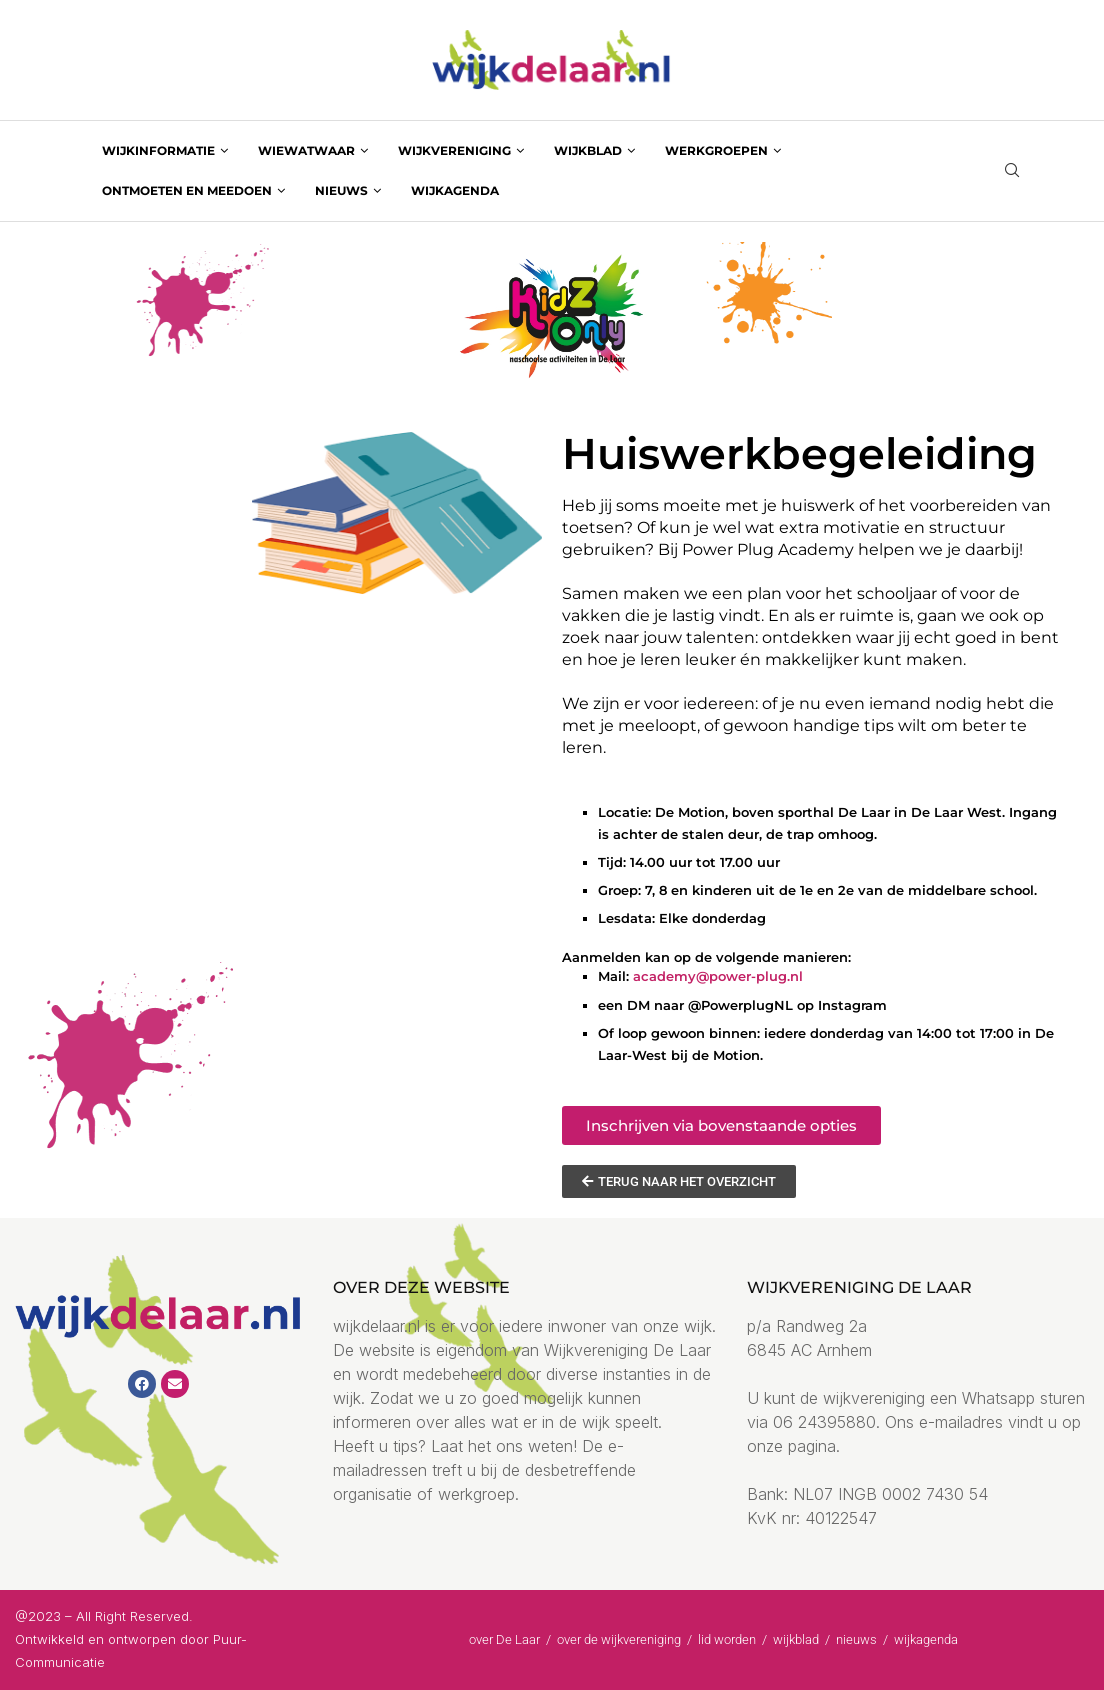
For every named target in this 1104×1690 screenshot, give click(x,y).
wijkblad (588, 150)
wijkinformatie (158, 150)
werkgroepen (716, 150)
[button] (721, 1125)
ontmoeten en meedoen (187, 190)
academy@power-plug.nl (718, 976)
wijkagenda (455, 190)
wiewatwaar (306, 150)
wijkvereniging (454, 150)
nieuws (341, 190)
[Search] (1012, 171)
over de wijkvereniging (619, 1639)
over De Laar (504, 1639)
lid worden (727, 1639)
